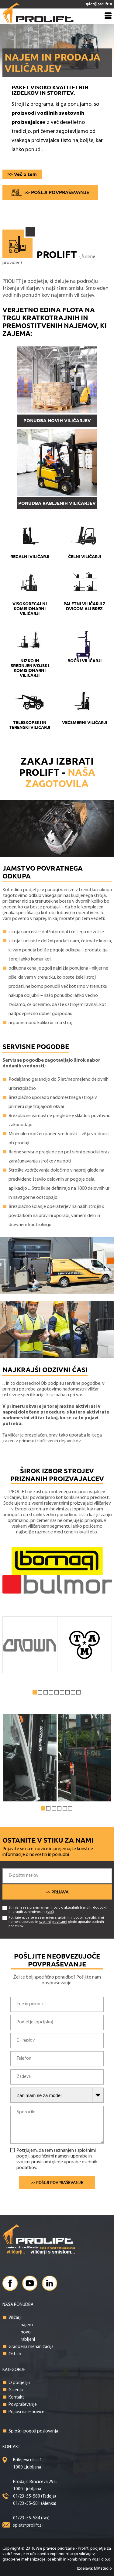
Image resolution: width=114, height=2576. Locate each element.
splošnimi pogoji (70, 1918)
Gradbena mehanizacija (31, 2347)
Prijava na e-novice (26, 2412)
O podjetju (19, 2383)
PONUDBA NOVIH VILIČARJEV (57, 420)
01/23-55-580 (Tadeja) (34, 2496)
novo (26, 2332)
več (50, 1912)
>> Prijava (57, 1892)
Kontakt (16, 2397)
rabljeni (28, 2339)
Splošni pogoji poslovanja (33, 2431)
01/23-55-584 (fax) (31, 2518)
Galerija (16, 2390)
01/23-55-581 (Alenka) (34, 2504)
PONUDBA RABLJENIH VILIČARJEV (57, 503)
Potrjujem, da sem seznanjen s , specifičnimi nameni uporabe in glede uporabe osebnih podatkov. (53, 1922)
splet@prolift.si (28, 2525)
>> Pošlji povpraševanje (56, 192)
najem (27, 2325)
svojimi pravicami (53, 1922)
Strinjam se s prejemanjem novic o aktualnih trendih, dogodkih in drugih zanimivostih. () (55, 1910)
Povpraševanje (23, 2404)
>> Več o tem (22, 174)
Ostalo (15, 2354)
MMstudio (103, 2568)
